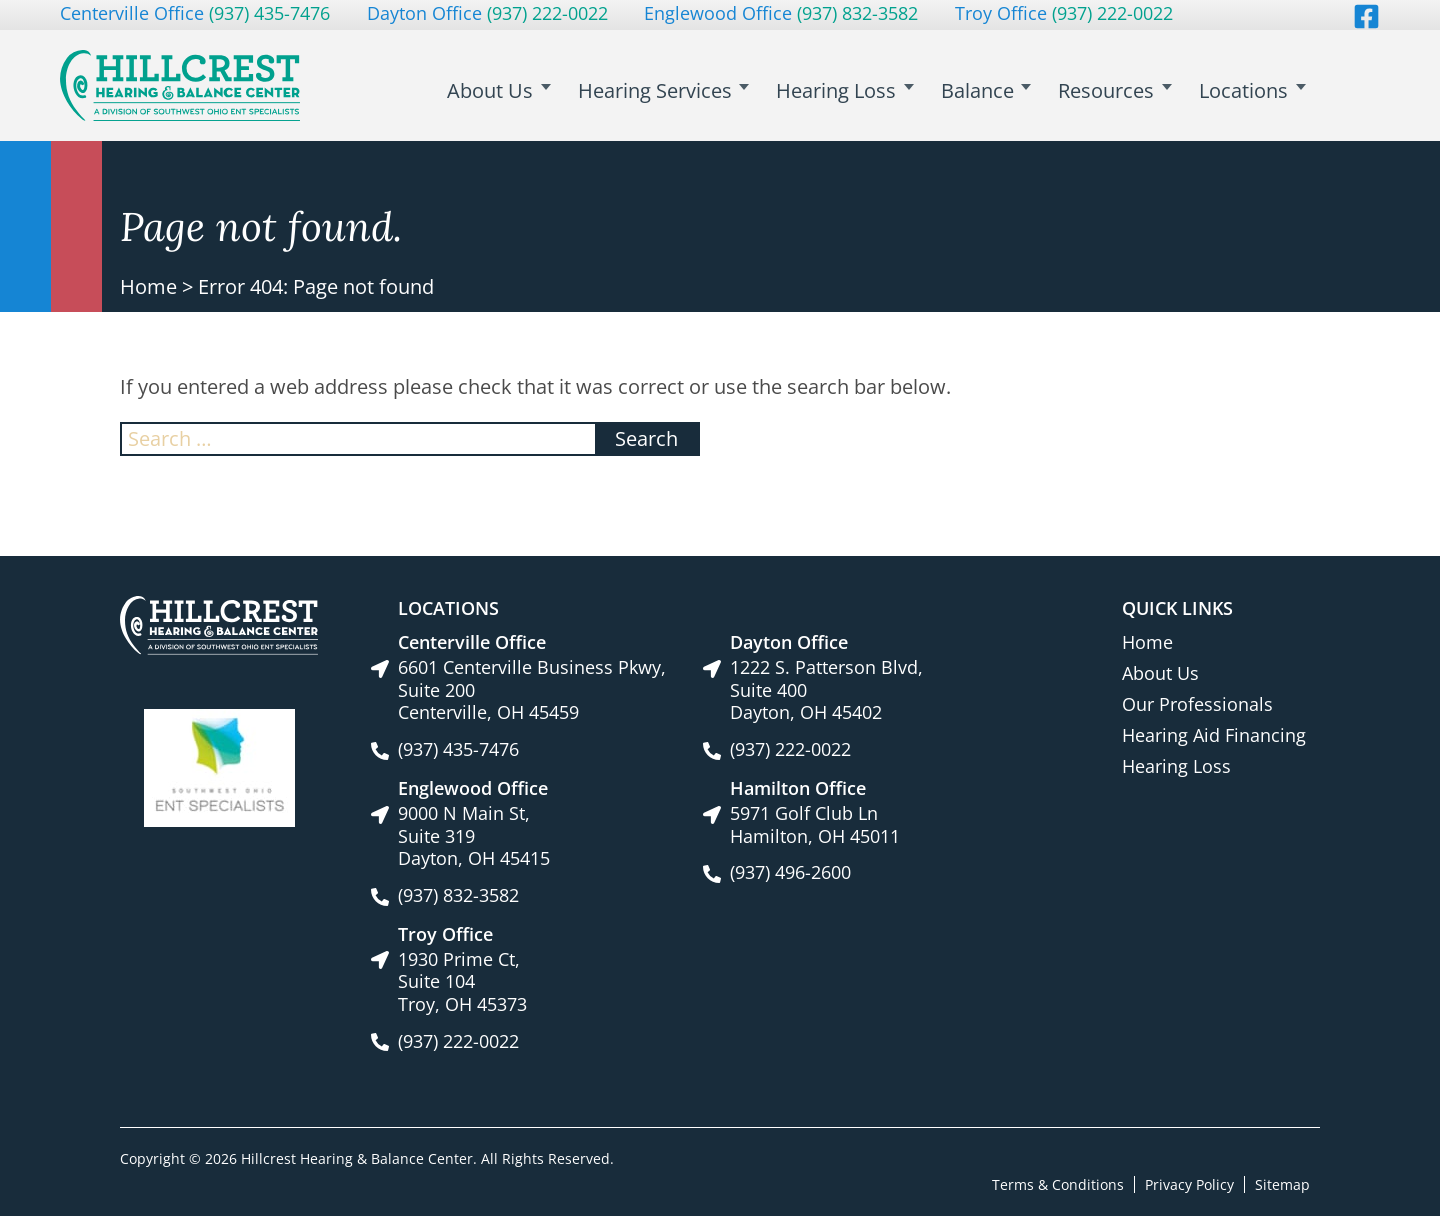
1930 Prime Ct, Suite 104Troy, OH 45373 (462, 982)
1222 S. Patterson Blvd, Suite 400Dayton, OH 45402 (826, 690)
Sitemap (1282, 1183)
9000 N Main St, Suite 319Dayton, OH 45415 (474, 836)
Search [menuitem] (1350, 101)
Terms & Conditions (1058, 1183)
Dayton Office (487, 13)
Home (148, 286)
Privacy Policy (1189, 1183)
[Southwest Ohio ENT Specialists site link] (219, 766)
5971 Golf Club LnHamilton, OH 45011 (815, 824)
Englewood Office (781, 13)
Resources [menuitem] (1113, 90)
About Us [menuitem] (515, 90)
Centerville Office (195, 13)
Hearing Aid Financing (1214, 735)
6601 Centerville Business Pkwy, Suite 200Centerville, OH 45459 (532, 690)
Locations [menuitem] (1245, 90)
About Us (1160, 673)
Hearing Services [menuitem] (675, 90)
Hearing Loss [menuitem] (852, 90)
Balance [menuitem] (988, 90)
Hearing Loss (1176, 766)
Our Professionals (1197, 704)
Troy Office (1064, 13)
